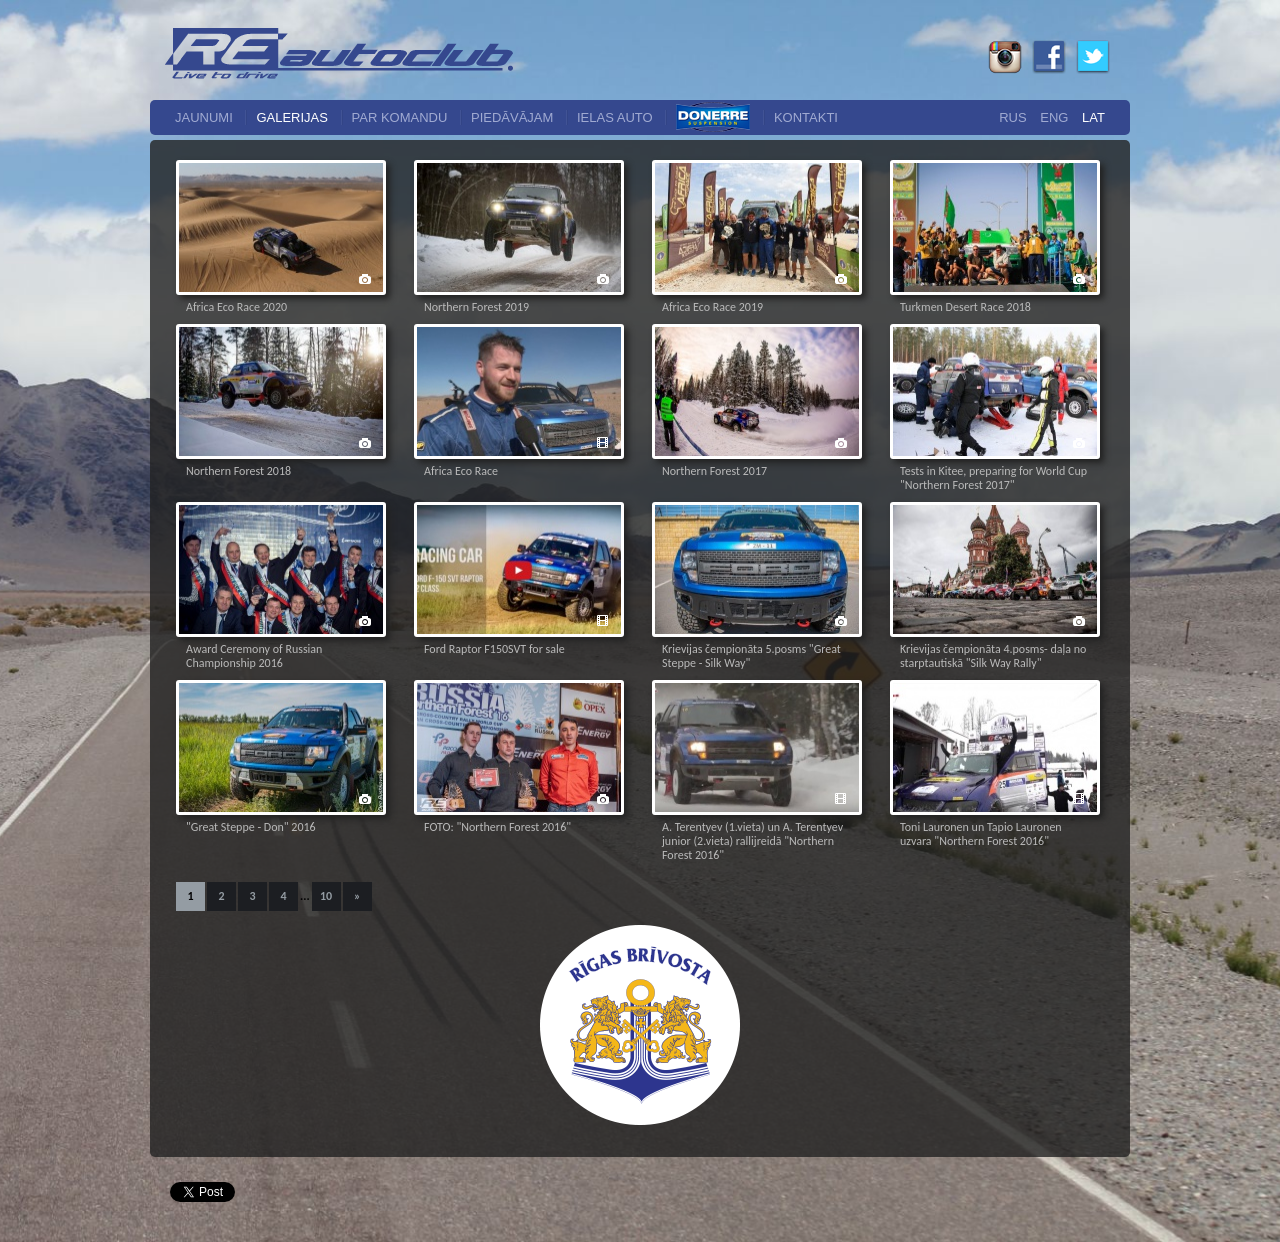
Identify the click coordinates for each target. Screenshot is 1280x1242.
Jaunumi (204, 117)
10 (326, 896)
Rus (1012, 117)
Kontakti (806, 117)
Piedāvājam (512, 117)
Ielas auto (615, 117)
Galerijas (292, 117)
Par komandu (400, 117)
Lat (1093, 117)
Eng (1054, 117)
